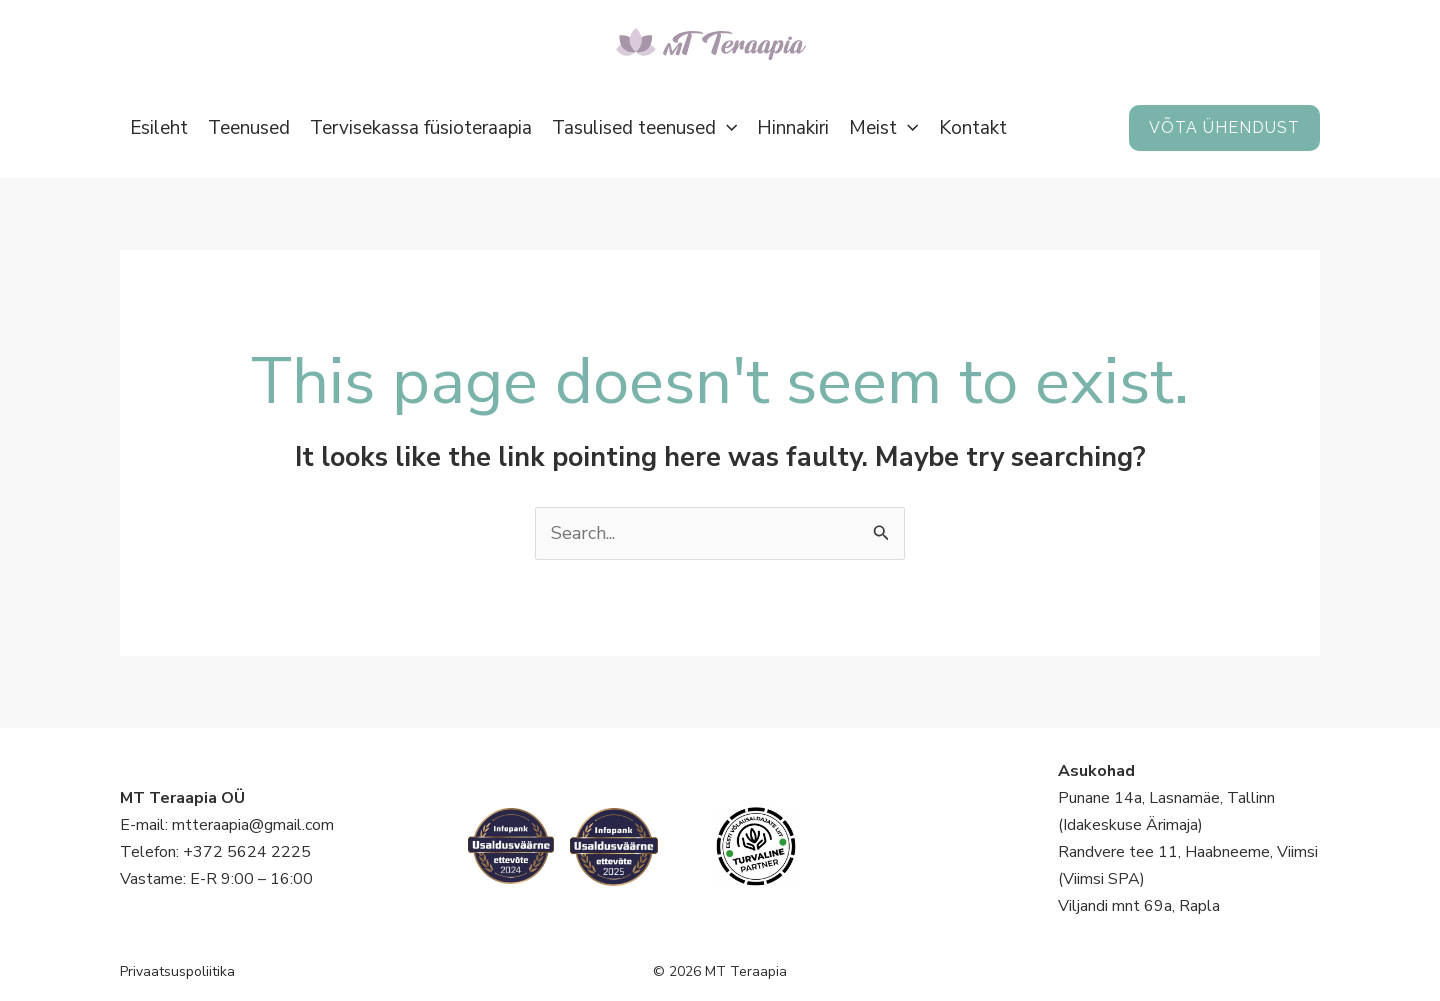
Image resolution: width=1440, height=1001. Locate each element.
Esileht (159, 128)
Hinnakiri (793, 128)
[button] (726, 128)
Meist (883, 128)
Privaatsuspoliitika (177, 971)
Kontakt (973, 128)
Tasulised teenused (644, 128)
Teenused (249, 128)
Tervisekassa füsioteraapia (421, 128)
